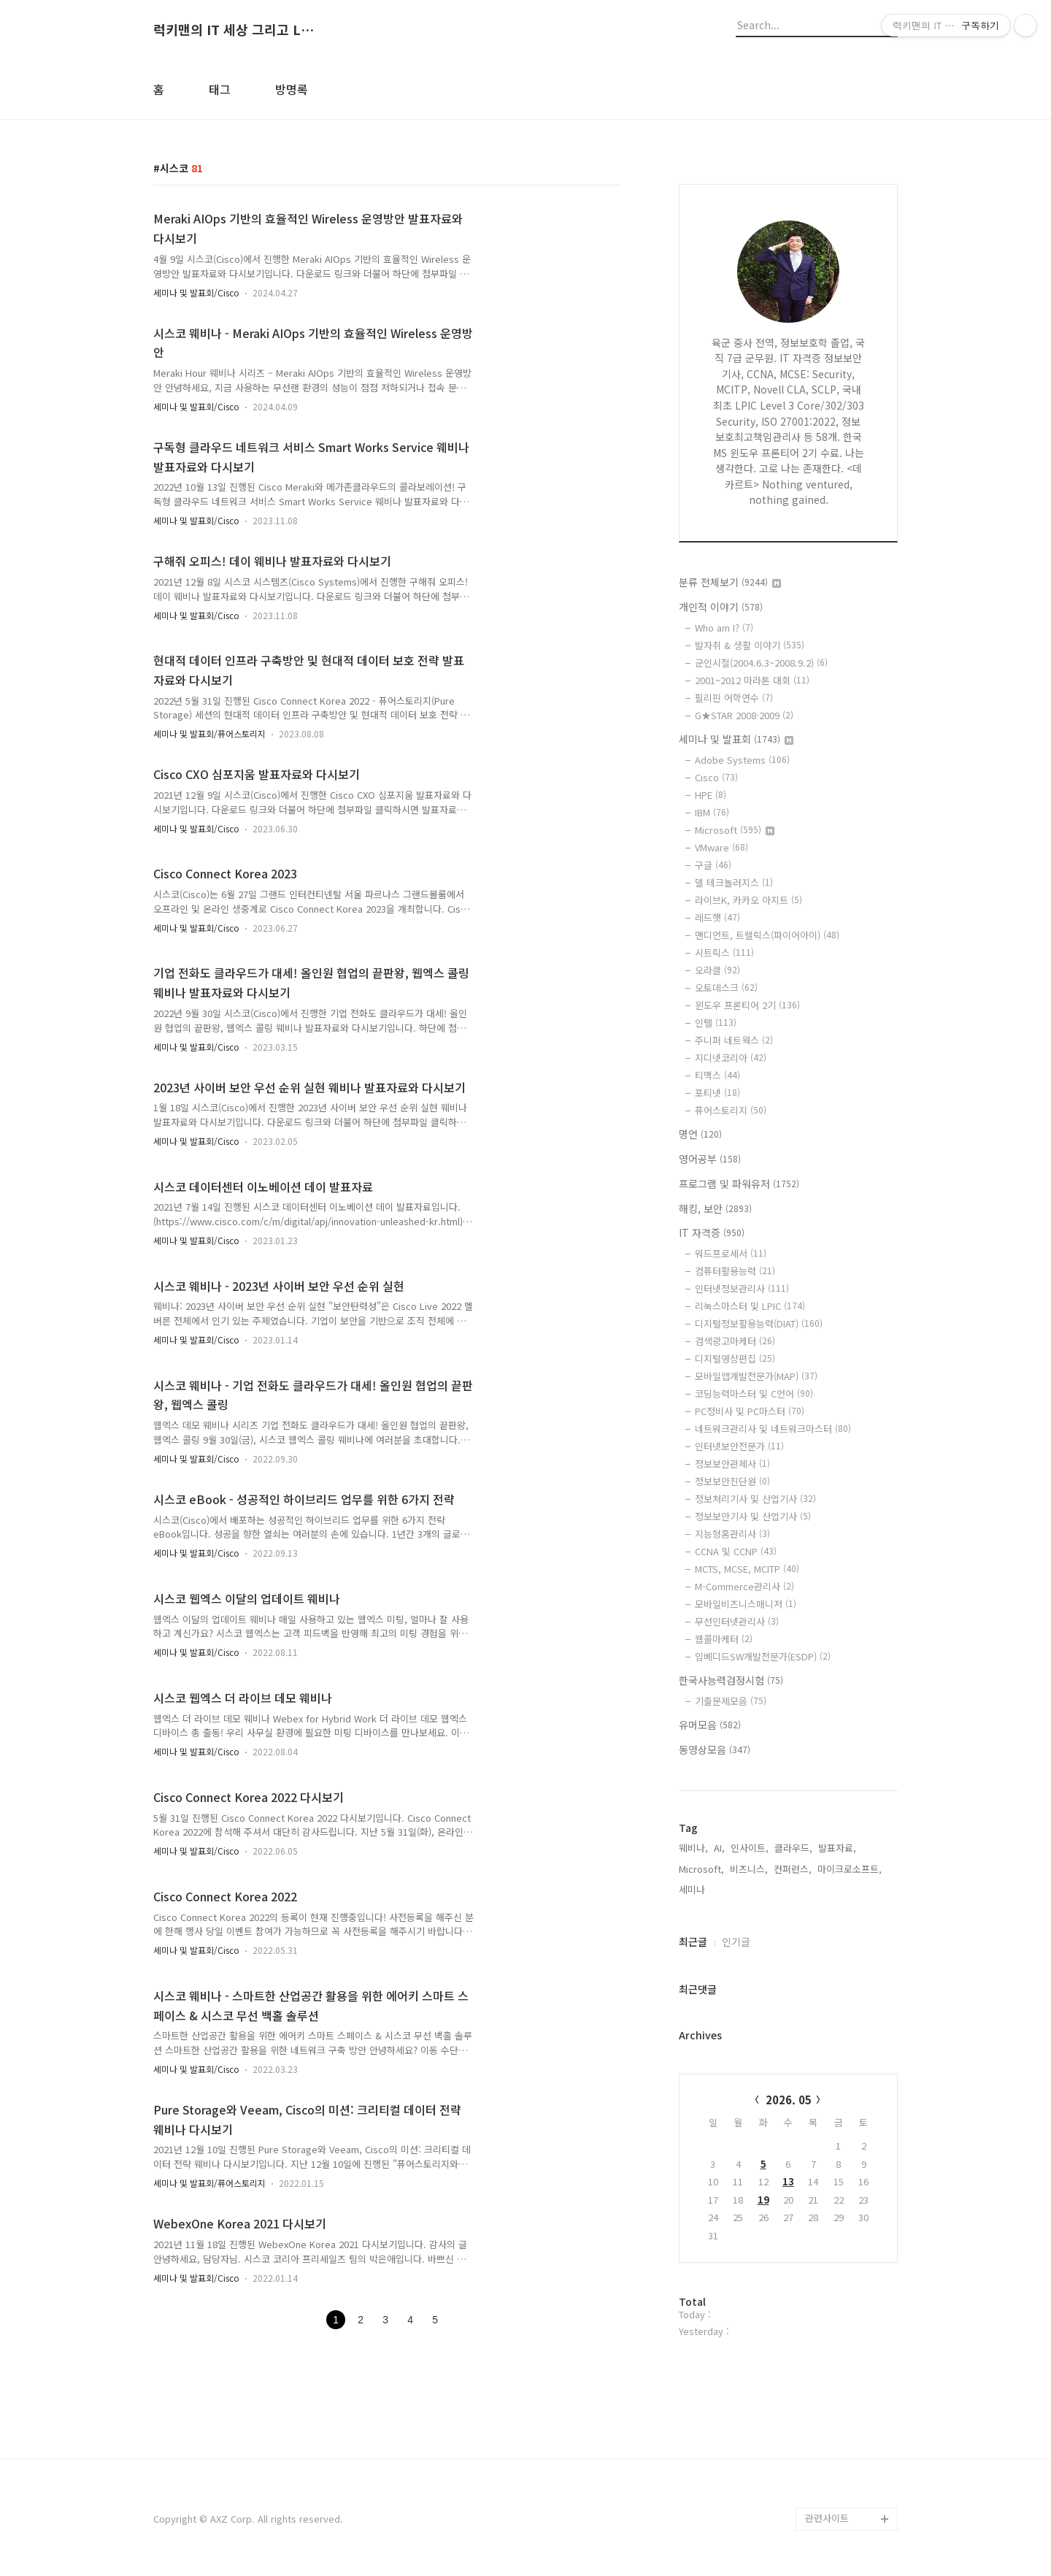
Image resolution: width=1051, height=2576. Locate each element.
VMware (721, 847)
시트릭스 (724, 952)
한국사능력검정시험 (731, 1680)
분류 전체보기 (730, 582)
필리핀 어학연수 (734, 698)
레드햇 (717, 917)
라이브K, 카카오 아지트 (748, 900)
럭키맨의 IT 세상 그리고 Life (233, 30)
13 (788, 2181)
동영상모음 (714, 1749)
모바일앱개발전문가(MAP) (756, 1376)
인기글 (736, 1941)
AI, (719, 1848)
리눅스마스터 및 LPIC (750, 1306)
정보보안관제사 (732, 1464)
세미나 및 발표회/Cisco (196, 292)
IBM (712, 812)
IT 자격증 (711, 1232)
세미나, (693, 1889)
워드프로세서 (730, 1253)
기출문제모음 (730, 1701)
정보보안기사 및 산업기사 (753, 1516)
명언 (700, 1134)
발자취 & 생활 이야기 (749, 645)
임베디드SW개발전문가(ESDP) (763, 1656)
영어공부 (710, 1158)
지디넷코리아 (730, 1058)
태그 (220, 89)
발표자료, (837, 1848)
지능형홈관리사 (732, 1534)
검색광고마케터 (735, 1341)
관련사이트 (827, 2518)
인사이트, (750, 1848)
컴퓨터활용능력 (735, 1271)
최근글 (693, 1941)
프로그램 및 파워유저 (739, 1183)
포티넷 (717, 1093)
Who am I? (724, 628)
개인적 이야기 (721, 606)
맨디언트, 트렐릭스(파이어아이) (767, 935)
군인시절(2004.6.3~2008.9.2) (761, 663)
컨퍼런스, (793, 1869)
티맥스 (717, 1075)
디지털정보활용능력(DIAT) (759, 1323)
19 (763, 2200)
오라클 (717, 970)
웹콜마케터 (723, 1639)
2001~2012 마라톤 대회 (752, 680)
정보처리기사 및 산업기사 (755, 1499)
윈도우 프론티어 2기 (747, 1005)
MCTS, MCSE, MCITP (747, 1569)
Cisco (716, 777)
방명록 (291, 89)
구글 (713, 865)
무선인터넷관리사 (737, 1621)
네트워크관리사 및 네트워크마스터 (773, 1428)
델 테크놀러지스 (734, 882)
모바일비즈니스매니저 (745, 1604)
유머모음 (710, 1724)
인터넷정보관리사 (742, 1288)
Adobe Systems (742, 760)
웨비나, (693, 1848)
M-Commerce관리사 (744, 1586)
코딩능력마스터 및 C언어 (754, 1393)
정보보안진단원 (732, 1481)
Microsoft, (701, 1869)
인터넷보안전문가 (739, 1446)
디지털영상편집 (735, 1358)
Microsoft (734, 830)
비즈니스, (749, 1869)
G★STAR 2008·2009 (744, 715)
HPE (710, 795)
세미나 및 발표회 (736, 739)
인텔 (715, 1023)
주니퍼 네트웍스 (734, 1040)
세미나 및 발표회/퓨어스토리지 (209, 733)
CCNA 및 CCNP (736, 1551)
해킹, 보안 (715, 1208)
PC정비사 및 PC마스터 (749, 1411)
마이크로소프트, (849, 1869)
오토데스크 (726, 987)
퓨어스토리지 (730, 1110)
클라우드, (793, 1848)
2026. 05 (789, 2099)
